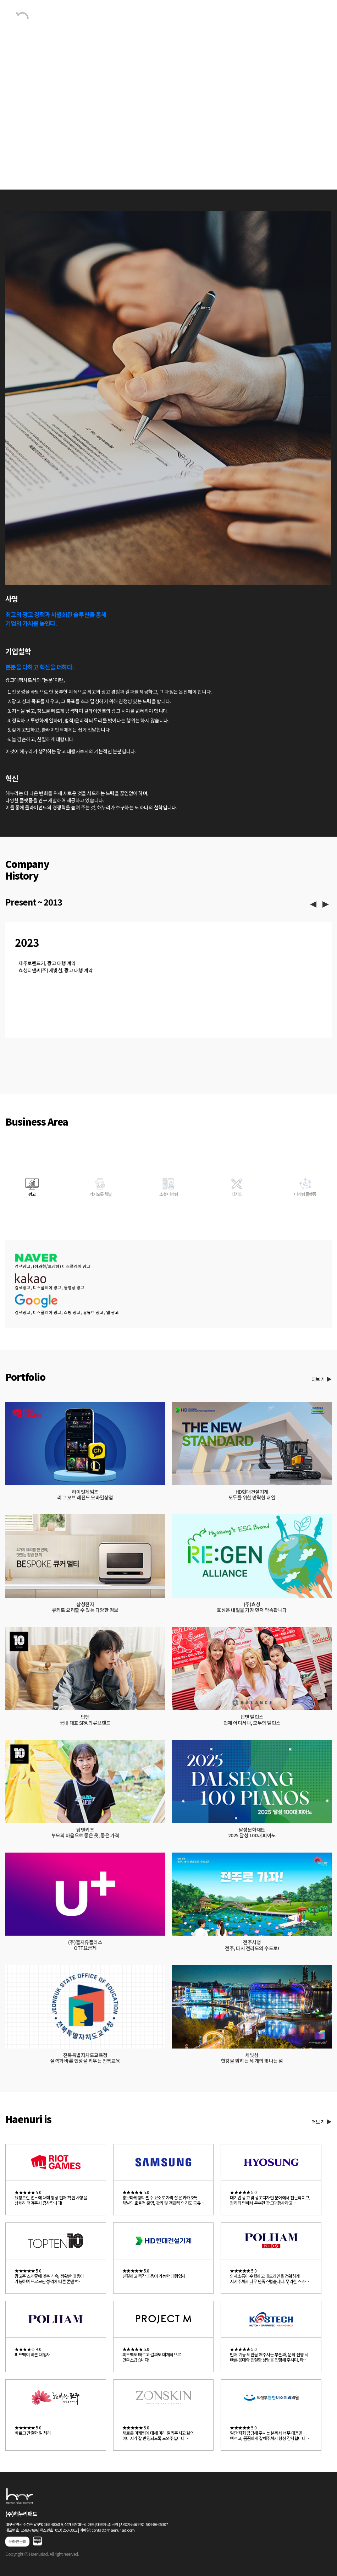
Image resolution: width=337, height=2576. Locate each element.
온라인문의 (17, 2541)
